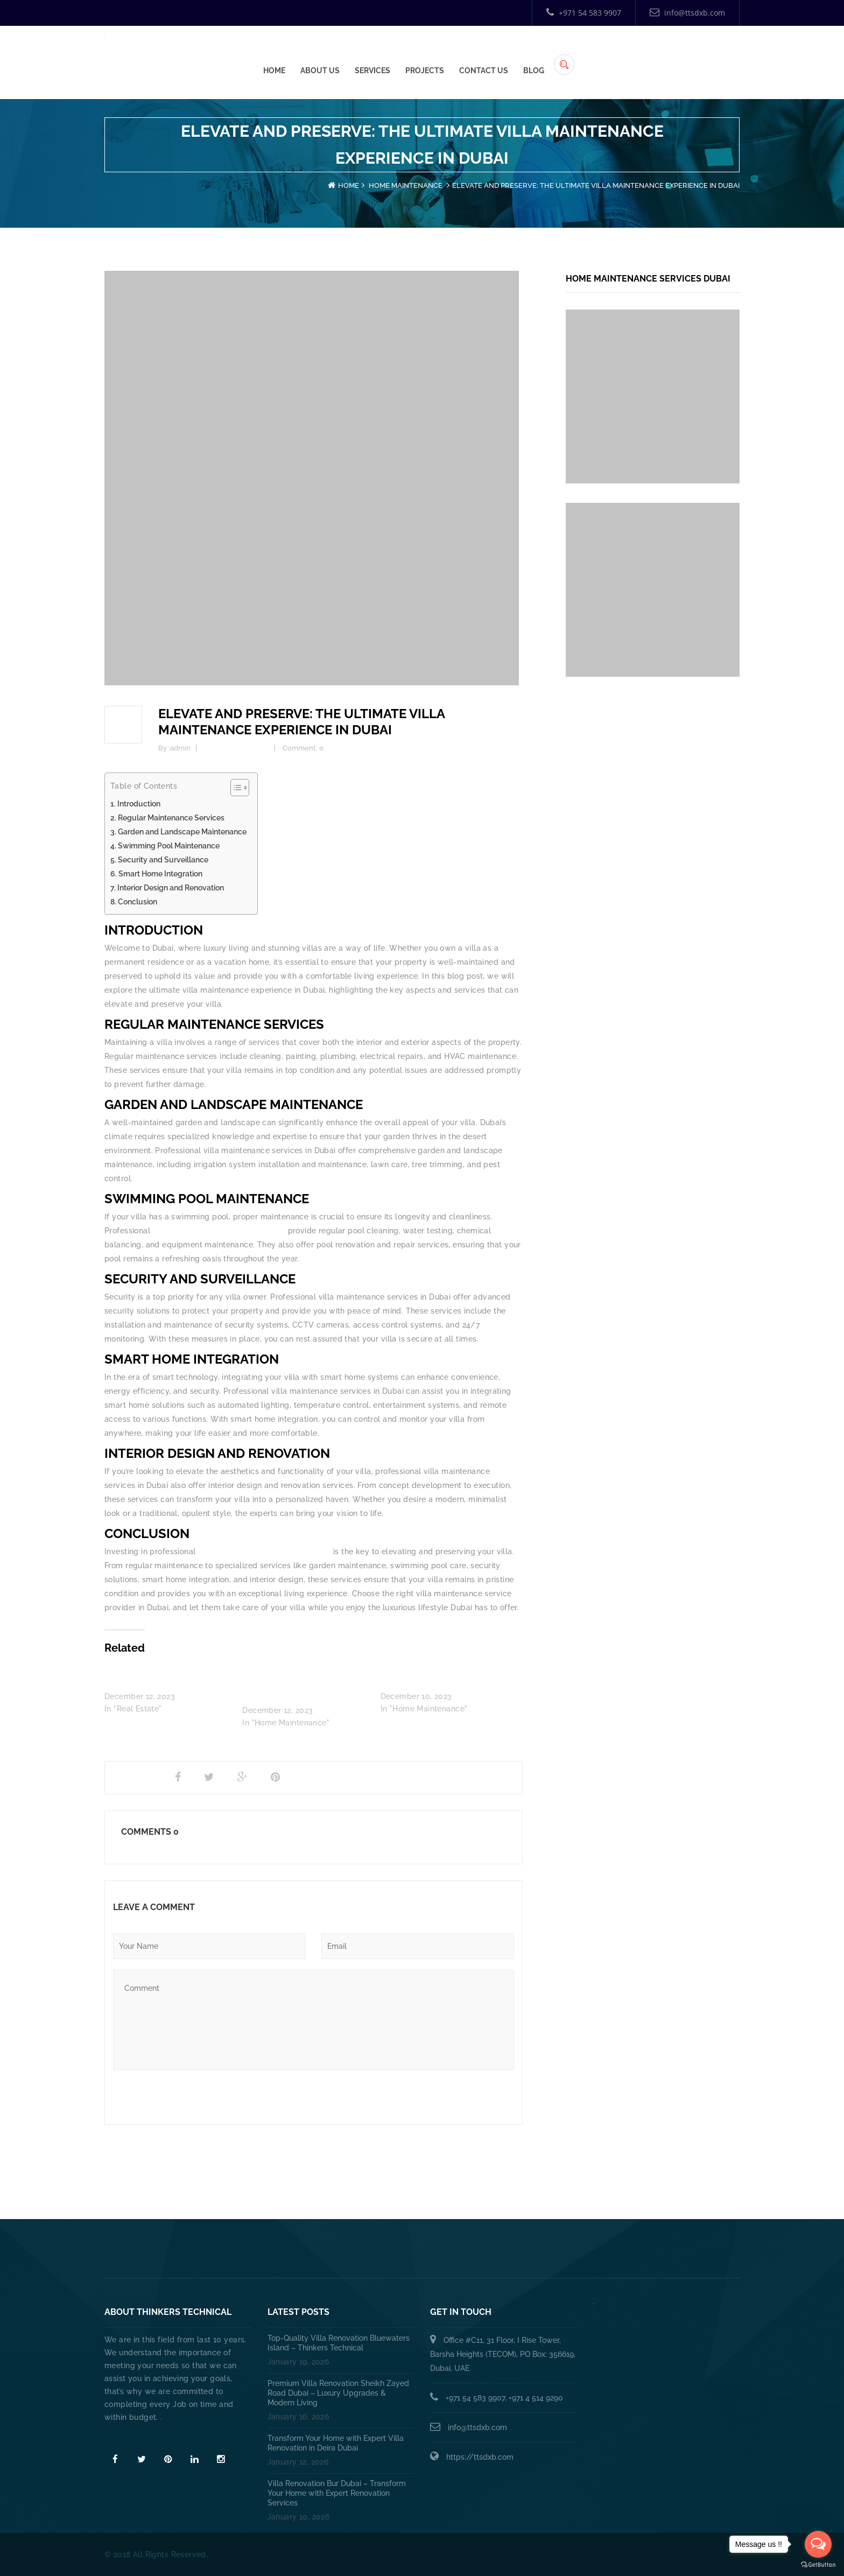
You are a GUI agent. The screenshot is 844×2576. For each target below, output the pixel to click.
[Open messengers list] (818, 2544)
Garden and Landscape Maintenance (182, 831)
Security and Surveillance (163, 859)
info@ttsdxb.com (687, 13)
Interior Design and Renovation (170, 887)
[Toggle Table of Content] (234, 787)
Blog (696, 54)
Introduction (138, 803)
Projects (587, 54)
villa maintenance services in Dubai (217, 1230)
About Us (482, 54)
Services (535, 54)
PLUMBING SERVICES (368, 2252)
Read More (126, 2436)
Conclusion (137, 901)
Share (130, 1777)
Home (437, 54)
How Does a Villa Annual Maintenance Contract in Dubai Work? (299, 1684)
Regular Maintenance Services (171, 817)
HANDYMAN (458, 2252)
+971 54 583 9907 (583, 13)
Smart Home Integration (160, 873)
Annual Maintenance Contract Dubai (587, 2252)
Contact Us (646, 54)
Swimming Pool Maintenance (169, 845)
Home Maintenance (405, 185)
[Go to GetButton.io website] (818, 2564)
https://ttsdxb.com (480, 2457)
